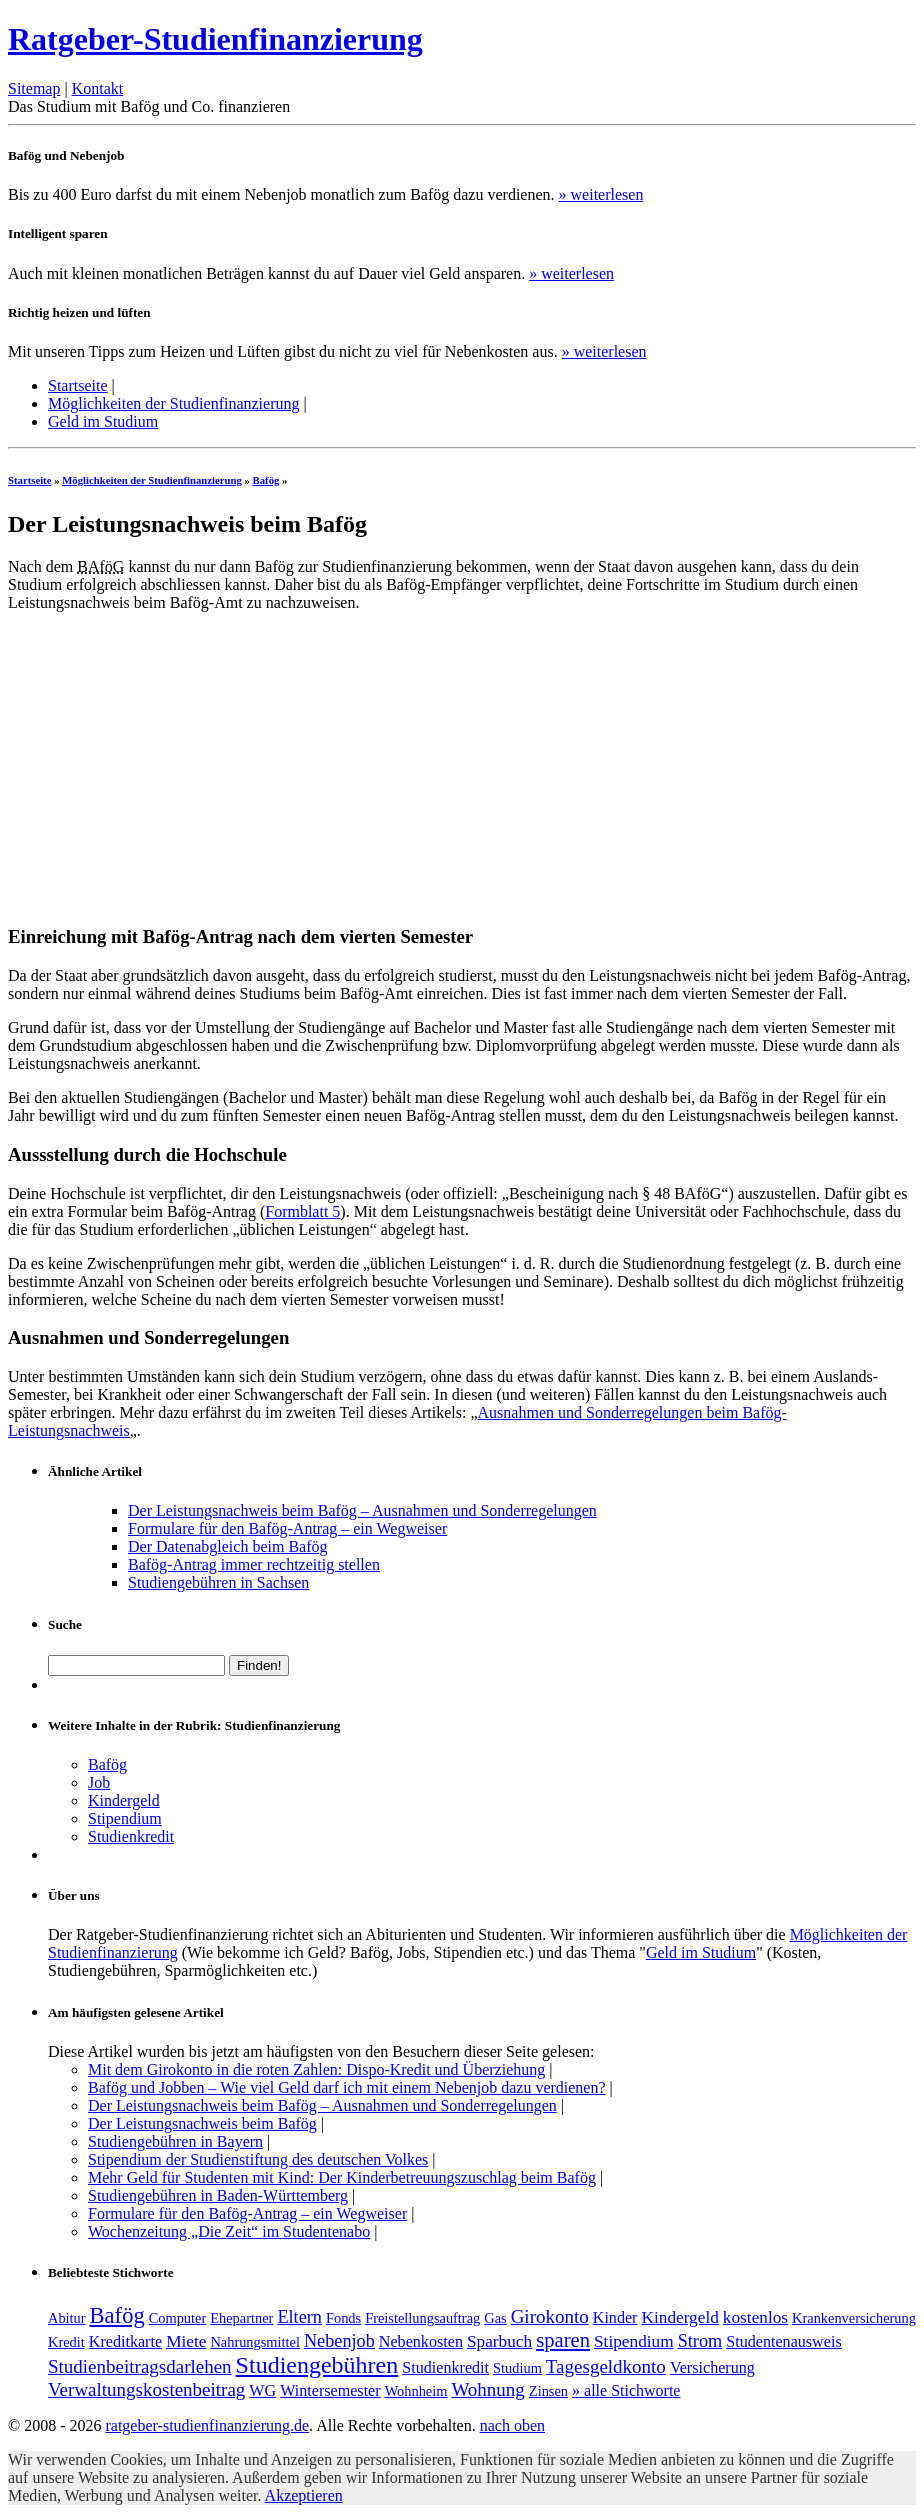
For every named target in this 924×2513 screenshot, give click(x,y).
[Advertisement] (176, 768)
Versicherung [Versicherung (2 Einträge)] (712, 2367)
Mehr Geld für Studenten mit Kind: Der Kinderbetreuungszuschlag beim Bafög (342, 2177)
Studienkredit (131, 1836)
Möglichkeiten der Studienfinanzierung (173, 403)
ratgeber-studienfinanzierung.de (207, 2425)
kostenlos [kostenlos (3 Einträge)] (755, 2317)
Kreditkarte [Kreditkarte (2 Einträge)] (125, 2341)
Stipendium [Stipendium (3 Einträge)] (634, 2341)
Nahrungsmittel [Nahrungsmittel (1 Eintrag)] (255, 2342)
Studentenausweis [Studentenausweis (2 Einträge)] (783, 2341)
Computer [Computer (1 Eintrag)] (178, 2318)
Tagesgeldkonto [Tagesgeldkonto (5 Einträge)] (606, 2366)
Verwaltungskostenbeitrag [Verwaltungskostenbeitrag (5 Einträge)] (146, 2389)
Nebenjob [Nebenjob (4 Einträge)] (339, 2341)
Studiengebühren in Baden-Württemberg (218, 2195)
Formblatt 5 (302, 1211)
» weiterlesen (601, 194)
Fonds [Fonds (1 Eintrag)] (343, 2318)
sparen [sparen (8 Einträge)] (563, 2340)
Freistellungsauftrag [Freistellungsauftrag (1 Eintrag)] (422, 2318)
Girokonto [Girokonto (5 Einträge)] (550, 2316)
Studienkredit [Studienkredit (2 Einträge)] (445, 2367)
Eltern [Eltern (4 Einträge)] (299, 2317)
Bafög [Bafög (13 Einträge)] (117, 2315)
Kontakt (98, 88)
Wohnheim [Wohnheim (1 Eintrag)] (416, 2391)
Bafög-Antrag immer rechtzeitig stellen (254, 1564)
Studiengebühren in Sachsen (218, 1582)
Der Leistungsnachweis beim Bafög (202, 2123)
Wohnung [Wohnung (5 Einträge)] (487, 2389)
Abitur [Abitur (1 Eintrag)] (67, 2318)
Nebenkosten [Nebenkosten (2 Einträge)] (421, 2341)
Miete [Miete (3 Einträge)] (186, 2341)
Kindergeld (124, 1800)
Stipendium (125, 1818)
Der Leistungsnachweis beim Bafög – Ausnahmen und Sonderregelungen (362, 1510)
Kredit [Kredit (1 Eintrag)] (66, 2342)
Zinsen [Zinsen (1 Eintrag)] (548, 2391)
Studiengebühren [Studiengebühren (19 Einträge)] (317, 2365)
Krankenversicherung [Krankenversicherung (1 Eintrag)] (854, 2318)
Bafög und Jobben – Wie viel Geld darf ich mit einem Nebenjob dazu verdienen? (347, 2087)
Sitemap (34, 88)
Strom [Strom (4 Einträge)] (700, 2341)
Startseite (78, 385)
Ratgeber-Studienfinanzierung (215, 39)
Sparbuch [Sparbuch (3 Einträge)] (499, 2341)
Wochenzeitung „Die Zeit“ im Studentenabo (229, 2231)
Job (99, 1782)
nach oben (512, 2425)
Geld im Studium (103, 421)
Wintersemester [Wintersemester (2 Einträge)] (330, 2390)
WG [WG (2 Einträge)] (262, 2390)
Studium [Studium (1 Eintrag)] (517, 2368)
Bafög (266, 480)
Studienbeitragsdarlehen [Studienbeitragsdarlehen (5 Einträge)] (140, 2366)
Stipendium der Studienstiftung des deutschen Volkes (258, 2159)
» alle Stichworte (626, 2390)
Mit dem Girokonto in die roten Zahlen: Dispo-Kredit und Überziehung (316, 2069)
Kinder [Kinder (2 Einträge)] (615, 2317)
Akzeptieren (304, 2495)
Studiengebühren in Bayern (175, 2141)
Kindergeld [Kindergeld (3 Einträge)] (679, 2317)
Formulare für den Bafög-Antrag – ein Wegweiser (287, 1528)
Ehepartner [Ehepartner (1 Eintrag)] (241, 2318)
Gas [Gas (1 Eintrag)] (495, 2318)
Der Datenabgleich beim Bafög (227, 1546)
